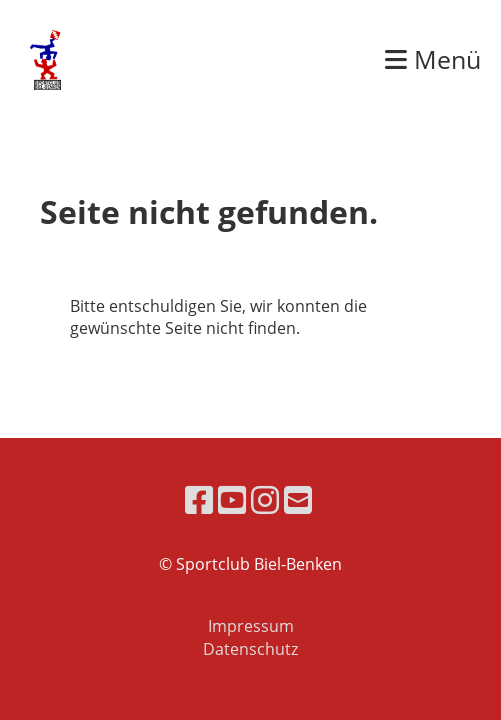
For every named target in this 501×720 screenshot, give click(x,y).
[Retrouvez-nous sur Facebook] (199, 499)
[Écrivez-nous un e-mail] (298, 499)
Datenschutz (250, 649)
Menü (433, 59)
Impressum (251, 626)
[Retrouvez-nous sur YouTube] (232, 499)
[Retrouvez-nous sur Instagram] (265, 499)
